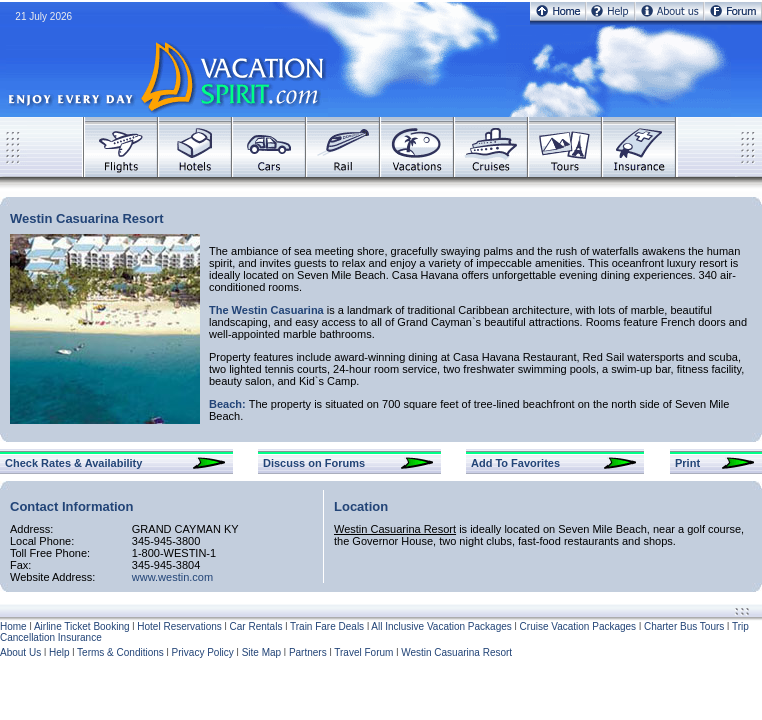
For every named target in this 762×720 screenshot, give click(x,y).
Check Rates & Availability (73, 463)
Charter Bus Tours (684, 626)
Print (687, 463)
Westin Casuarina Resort (456, 652)
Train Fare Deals (327, 626)
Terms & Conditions (120, 652)
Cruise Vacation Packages (578, 626)
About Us (20, 652)
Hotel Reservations (179, 626)
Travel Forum (363, 652)
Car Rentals (256, 626)
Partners (308, 652)
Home (13, 626)
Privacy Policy (203, 652)
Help (59, 652)
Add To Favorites (515, 463)
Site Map (261, 652)
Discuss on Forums (314, 463)
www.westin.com (172, 577)
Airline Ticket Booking (82, 626)
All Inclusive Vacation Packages (441, 626)
